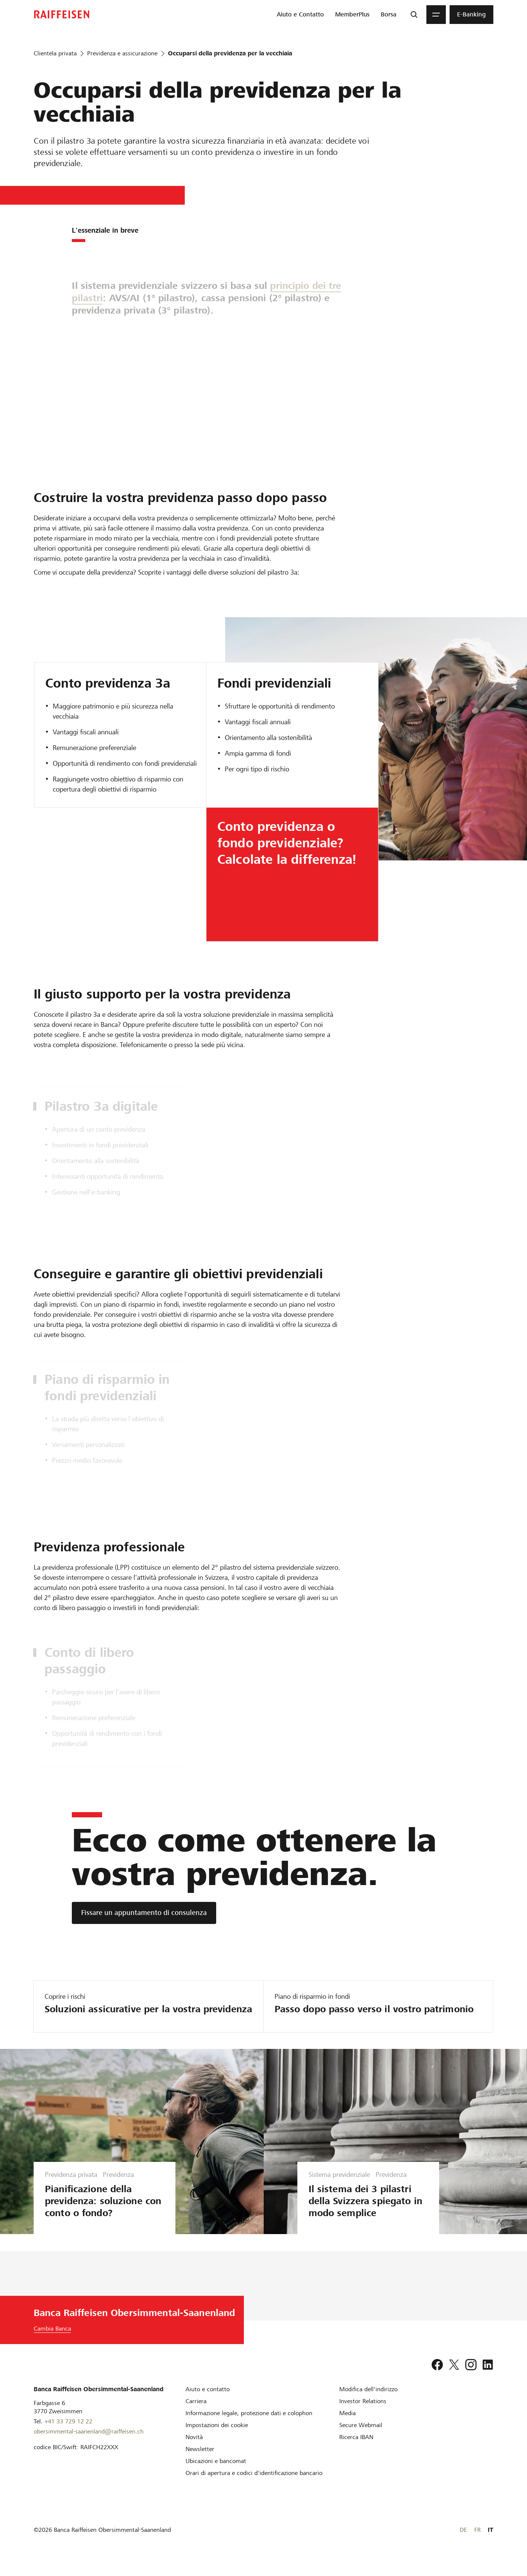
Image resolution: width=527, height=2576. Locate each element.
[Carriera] (196, 2413)
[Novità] (194, 2449)
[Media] (347, 2425)
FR (477, 2541)
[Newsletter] (200, 2461)
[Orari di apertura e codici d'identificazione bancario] (254, 2484)
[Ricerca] (414, 14)
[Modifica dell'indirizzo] (368, 2401)
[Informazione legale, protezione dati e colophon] (249, 2425)
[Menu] (436, 14)
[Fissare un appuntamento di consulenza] (144, 1913)
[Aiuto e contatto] (208, 2401)
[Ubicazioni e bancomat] (216, 2472)
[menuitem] (300, 14)
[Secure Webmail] (360, 2437)
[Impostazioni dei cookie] (217, 2437)
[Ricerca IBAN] (356, 2449)
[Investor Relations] (362, 2413)
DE (463, 2541)
